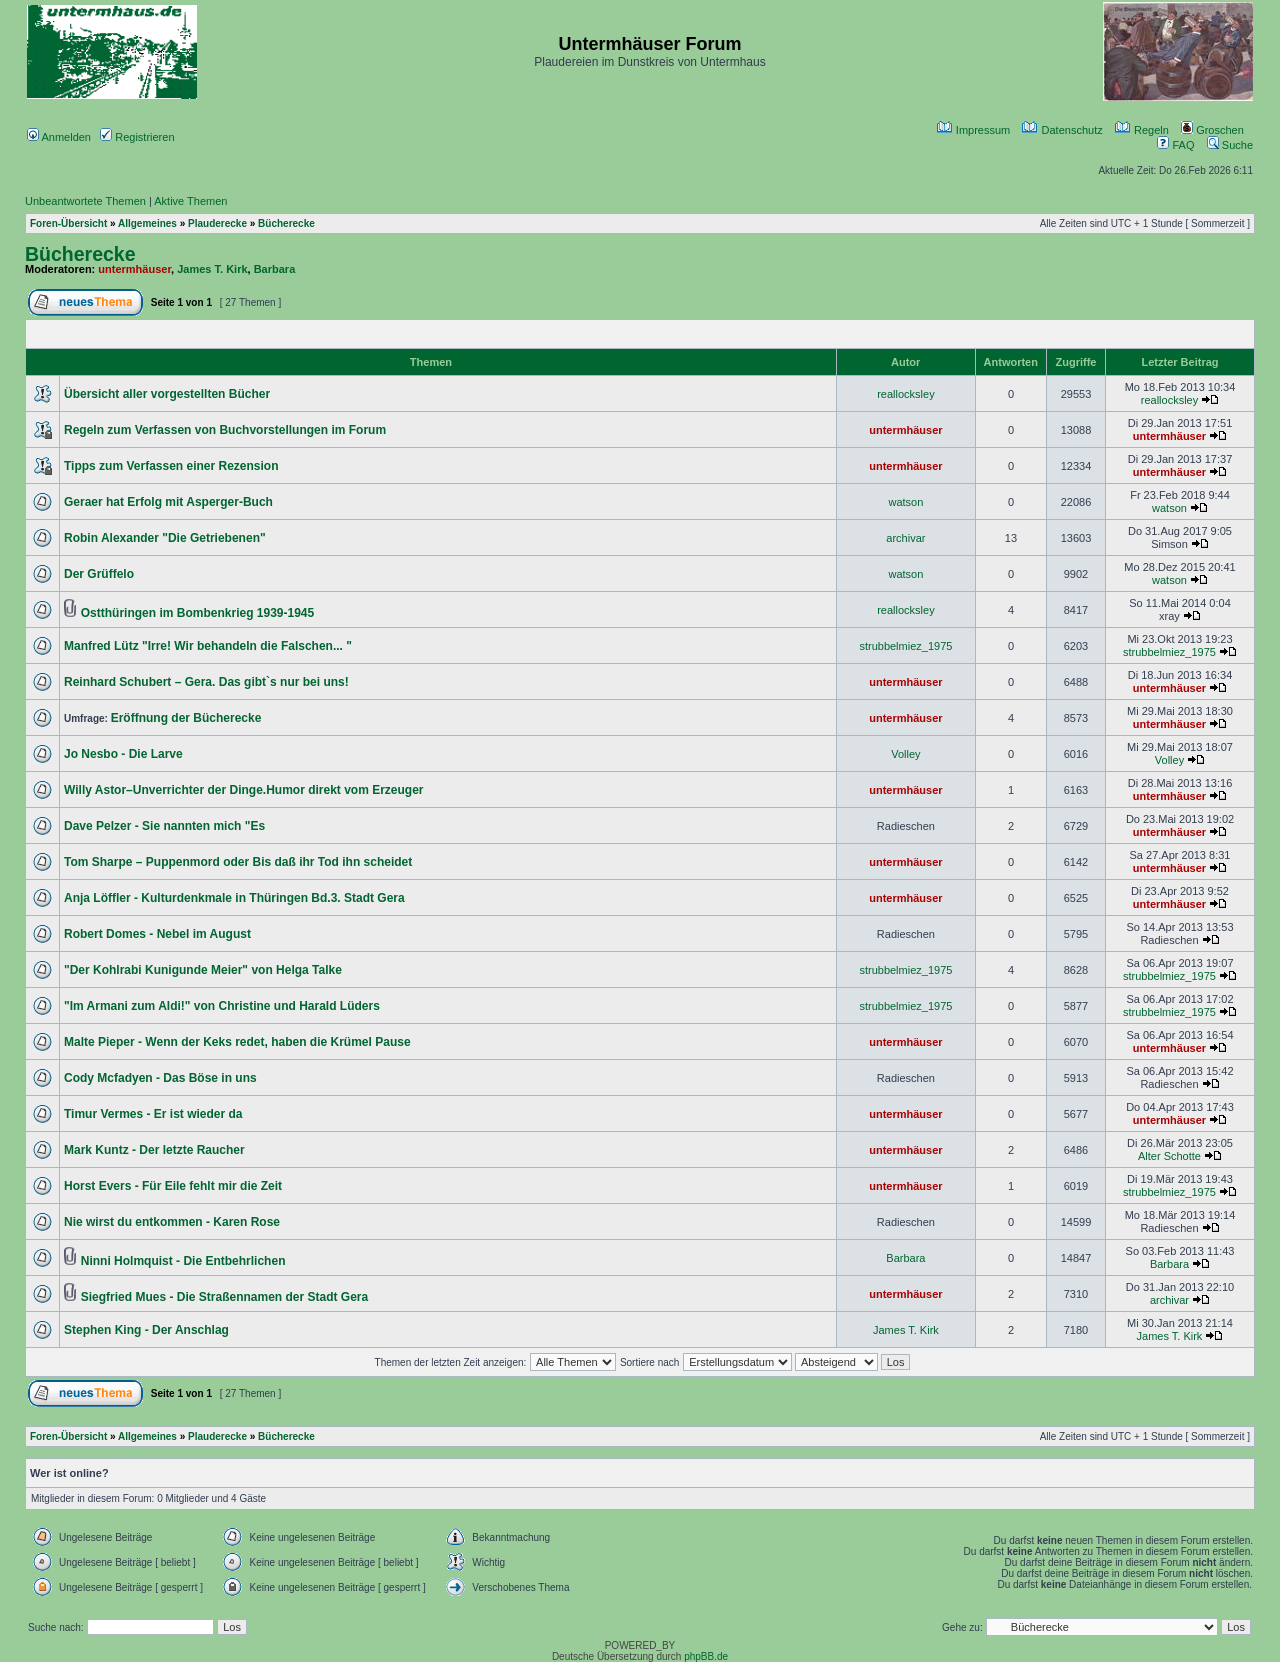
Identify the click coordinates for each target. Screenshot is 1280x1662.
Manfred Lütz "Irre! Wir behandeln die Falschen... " (208, 646)
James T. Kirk (212, 269)
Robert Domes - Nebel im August (157, 934)
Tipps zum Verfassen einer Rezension (171, 466)
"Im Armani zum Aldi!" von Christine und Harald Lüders (222, 1006)
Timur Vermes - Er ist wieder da (153, 1114)
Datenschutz (1062, 130)
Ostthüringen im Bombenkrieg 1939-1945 (197, 613)
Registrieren (137, 137)
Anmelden (59, 137)
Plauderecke (217, 223)
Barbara (275, 269)
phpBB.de (706, 1656)
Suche (1230, 145)
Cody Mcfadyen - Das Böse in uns (160, 1078)
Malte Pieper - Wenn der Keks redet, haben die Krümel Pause (237, 1042)
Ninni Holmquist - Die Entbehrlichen (183, 1261)
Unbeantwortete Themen (85, 201)
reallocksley (905, 394)
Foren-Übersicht (68, 223)
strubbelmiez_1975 (905, 646)
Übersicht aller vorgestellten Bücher (167, 394)
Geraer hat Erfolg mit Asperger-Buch (168, 502)
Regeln (1142, 130)
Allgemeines (147, 223)
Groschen (1212, 130)
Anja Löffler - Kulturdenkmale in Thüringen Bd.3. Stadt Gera (234, 898)
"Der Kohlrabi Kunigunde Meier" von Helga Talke (203, 970)
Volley (905, 754)
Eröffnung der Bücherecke (186, 718)
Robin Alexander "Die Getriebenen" (165, 538)
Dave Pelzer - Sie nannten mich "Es (164, 826)
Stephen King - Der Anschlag (146, 1330)
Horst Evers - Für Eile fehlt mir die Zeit (173, 1186)
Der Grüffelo (99, 574)
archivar (905, 538)
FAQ (1175, 145)
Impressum (973, 130)
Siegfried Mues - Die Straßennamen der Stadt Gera (224, 1297)
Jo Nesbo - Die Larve (123, 754)
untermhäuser (134, 269)
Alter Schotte (1169, 1156)
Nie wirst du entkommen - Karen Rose (172, 1222)
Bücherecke (286, 223)
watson (905, 502)
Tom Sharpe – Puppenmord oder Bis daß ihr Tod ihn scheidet (238, 862)
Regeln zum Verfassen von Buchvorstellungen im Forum (225, 430)
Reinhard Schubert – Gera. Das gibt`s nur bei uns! (206, 682)
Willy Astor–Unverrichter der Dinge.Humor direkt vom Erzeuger (244, 790)
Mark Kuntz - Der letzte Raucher (154, 1150)
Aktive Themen (190, 201)
